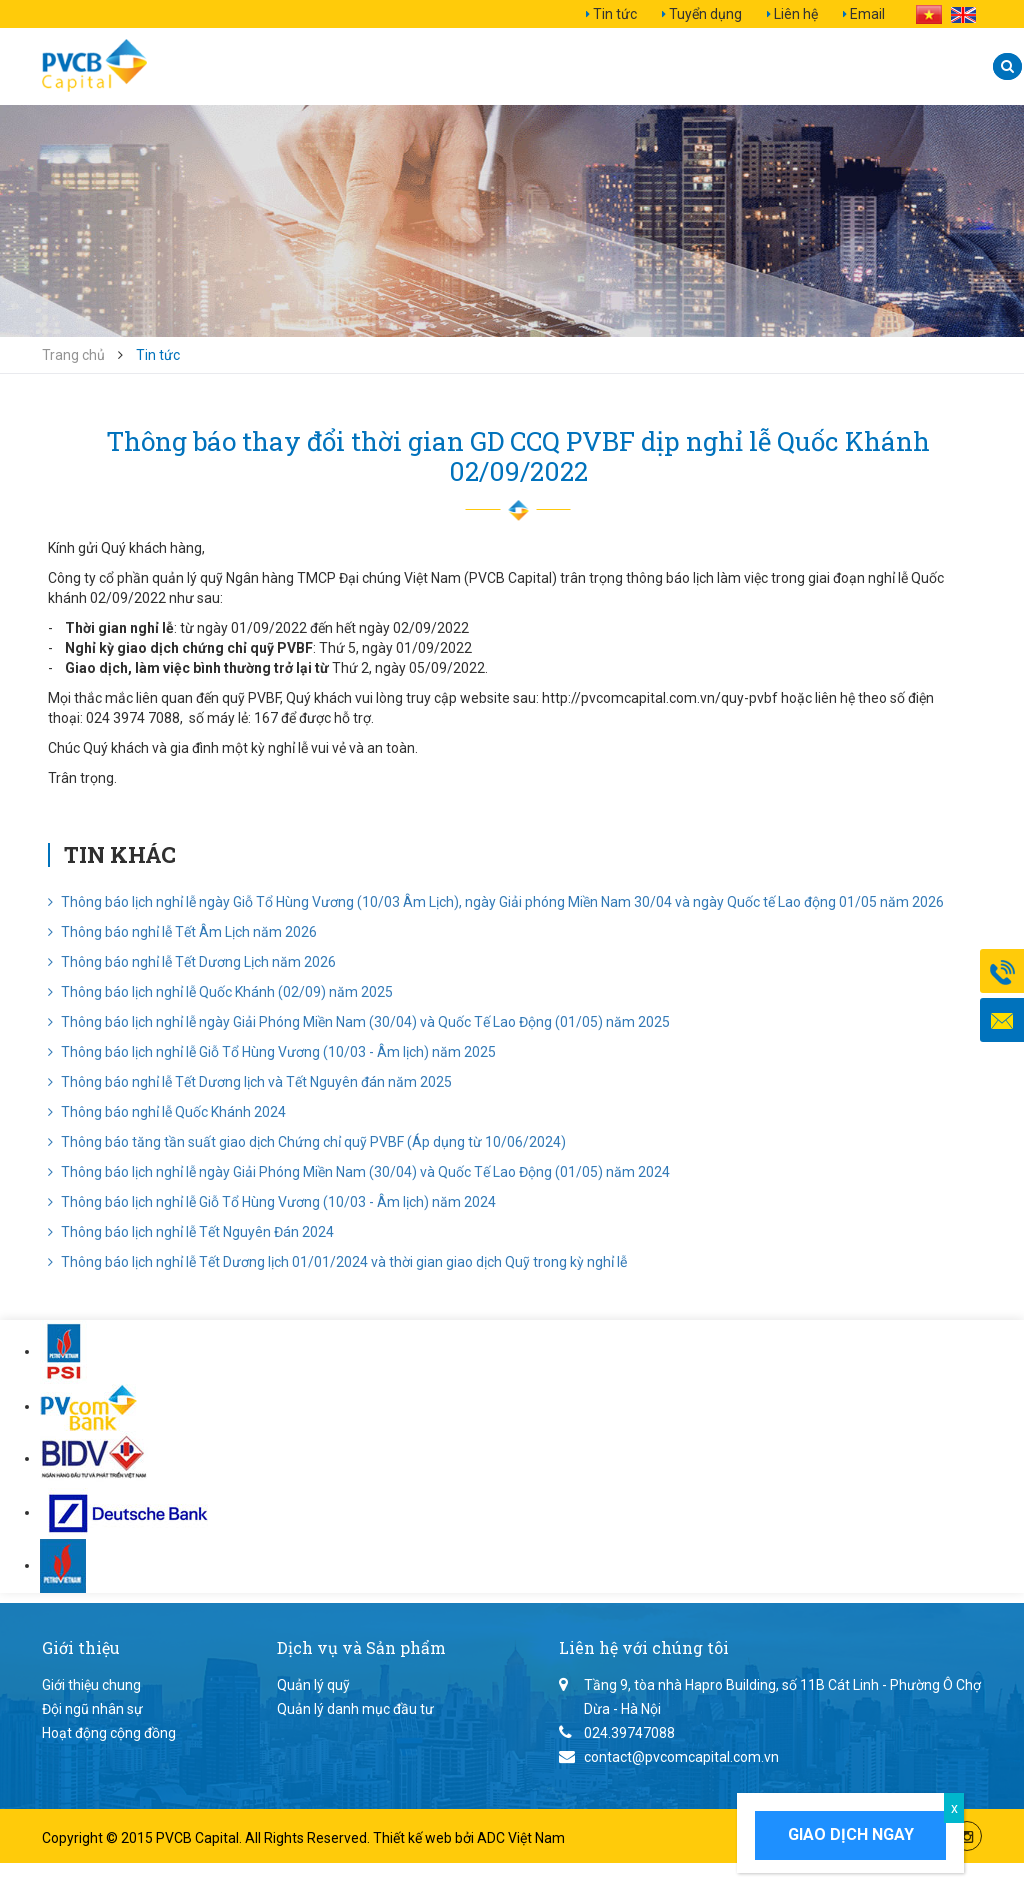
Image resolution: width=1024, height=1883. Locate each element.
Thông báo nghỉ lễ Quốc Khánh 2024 (167, 1112)
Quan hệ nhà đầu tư (692, 66)
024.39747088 (629, 1733)
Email (867, 14)
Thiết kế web (414, 1838)
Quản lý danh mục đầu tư (355, 1709)
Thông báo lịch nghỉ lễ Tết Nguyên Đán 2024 (191, 1232)
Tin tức (615, 14)
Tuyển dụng (705, 14)
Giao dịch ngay (851, 1834)
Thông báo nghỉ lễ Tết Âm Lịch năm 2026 (182, 932)
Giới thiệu (274, 66)
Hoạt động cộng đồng (109, 1733)
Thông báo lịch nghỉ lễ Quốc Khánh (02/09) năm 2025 (220, 992)
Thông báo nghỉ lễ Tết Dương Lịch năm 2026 (192, 962)
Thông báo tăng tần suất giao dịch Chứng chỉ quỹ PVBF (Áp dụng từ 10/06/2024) (307, 1142)
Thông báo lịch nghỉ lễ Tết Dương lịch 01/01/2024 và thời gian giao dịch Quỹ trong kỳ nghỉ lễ (337, 1262)
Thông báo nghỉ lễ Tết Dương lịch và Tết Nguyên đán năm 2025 (250, 1082)
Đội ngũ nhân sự (92, 1709)
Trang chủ (73, 355)
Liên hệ (796, 14)
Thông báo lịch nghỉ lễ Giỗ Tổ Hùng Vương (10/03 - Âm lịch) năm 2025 (272, 1052)
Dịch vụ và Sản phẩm (459, 66)
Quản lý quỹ (313, 1685)
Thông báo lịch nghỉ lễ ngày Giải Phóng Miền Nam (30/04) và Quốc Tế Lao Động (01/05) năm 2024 (359, 1172)
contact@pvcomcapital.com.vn (681, 1757)
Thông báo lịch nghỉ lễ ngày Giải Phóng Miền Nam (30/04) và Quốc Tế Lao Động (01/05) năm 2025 (359, 1022)
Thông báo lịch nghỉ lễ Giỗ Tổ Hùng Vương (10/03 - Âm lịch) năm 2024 (272, 1202)
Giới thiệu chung (91, 1685)
